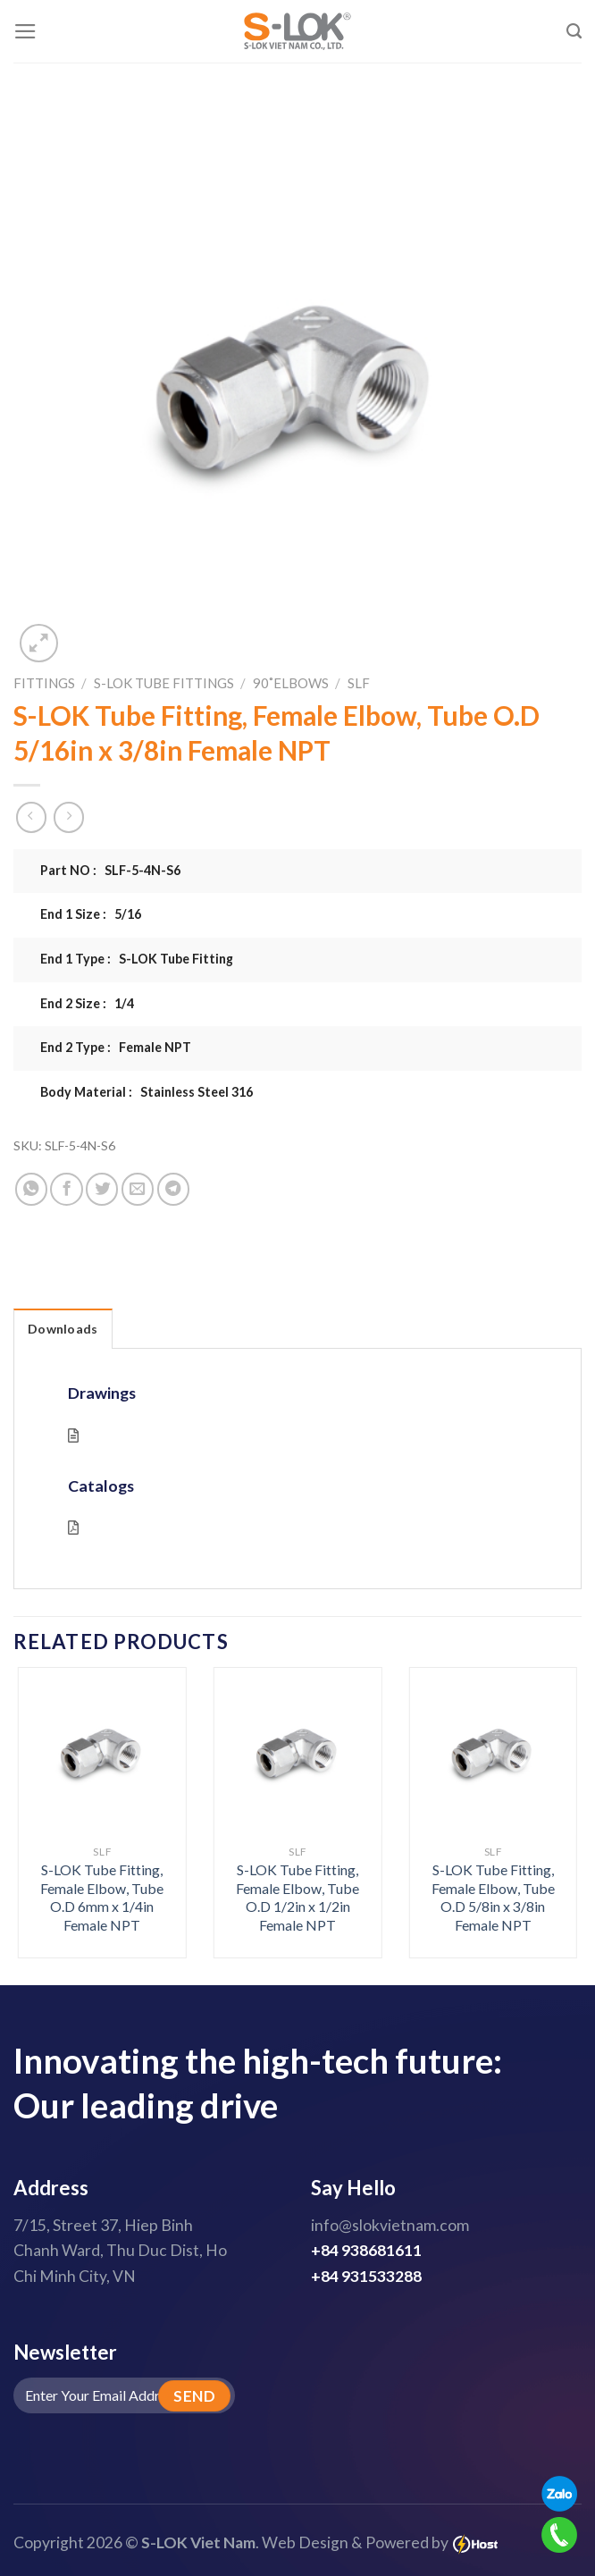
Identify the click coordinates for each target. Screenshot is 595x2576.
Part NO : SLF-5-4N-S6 (110, 870)
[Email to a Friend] (138, 1189)
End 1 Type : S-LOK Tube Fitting (136, 958)
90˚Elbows (291, 683)
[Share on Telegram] (173, 1189)
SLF (359, 683)
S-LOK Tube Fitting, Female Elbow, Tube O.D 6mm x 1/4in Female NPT (101, 1897)
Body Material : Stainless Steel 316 (146, 1091)
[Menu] (25, 31)
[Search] (574, 31)
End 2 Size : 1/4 (87, 1003)
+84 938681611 (366, 2250)
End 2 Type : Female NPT (115, 1047)
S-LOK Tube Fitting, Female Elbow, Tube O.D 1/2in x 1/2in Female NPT (297, 1897)
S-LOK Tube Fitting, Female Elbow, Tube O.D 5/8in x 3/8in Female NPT (493, 1897)
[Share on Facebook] (66, 1189)
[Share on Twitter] (102, 1189)
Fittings (44, 683)
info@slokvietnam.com (390, 2225)
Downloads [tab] (63, 1328)
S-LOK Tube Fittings (164, 683)
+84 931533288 (366, 2276)
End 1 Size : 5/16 (90, 914)
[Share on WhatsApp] (31, 1189)
